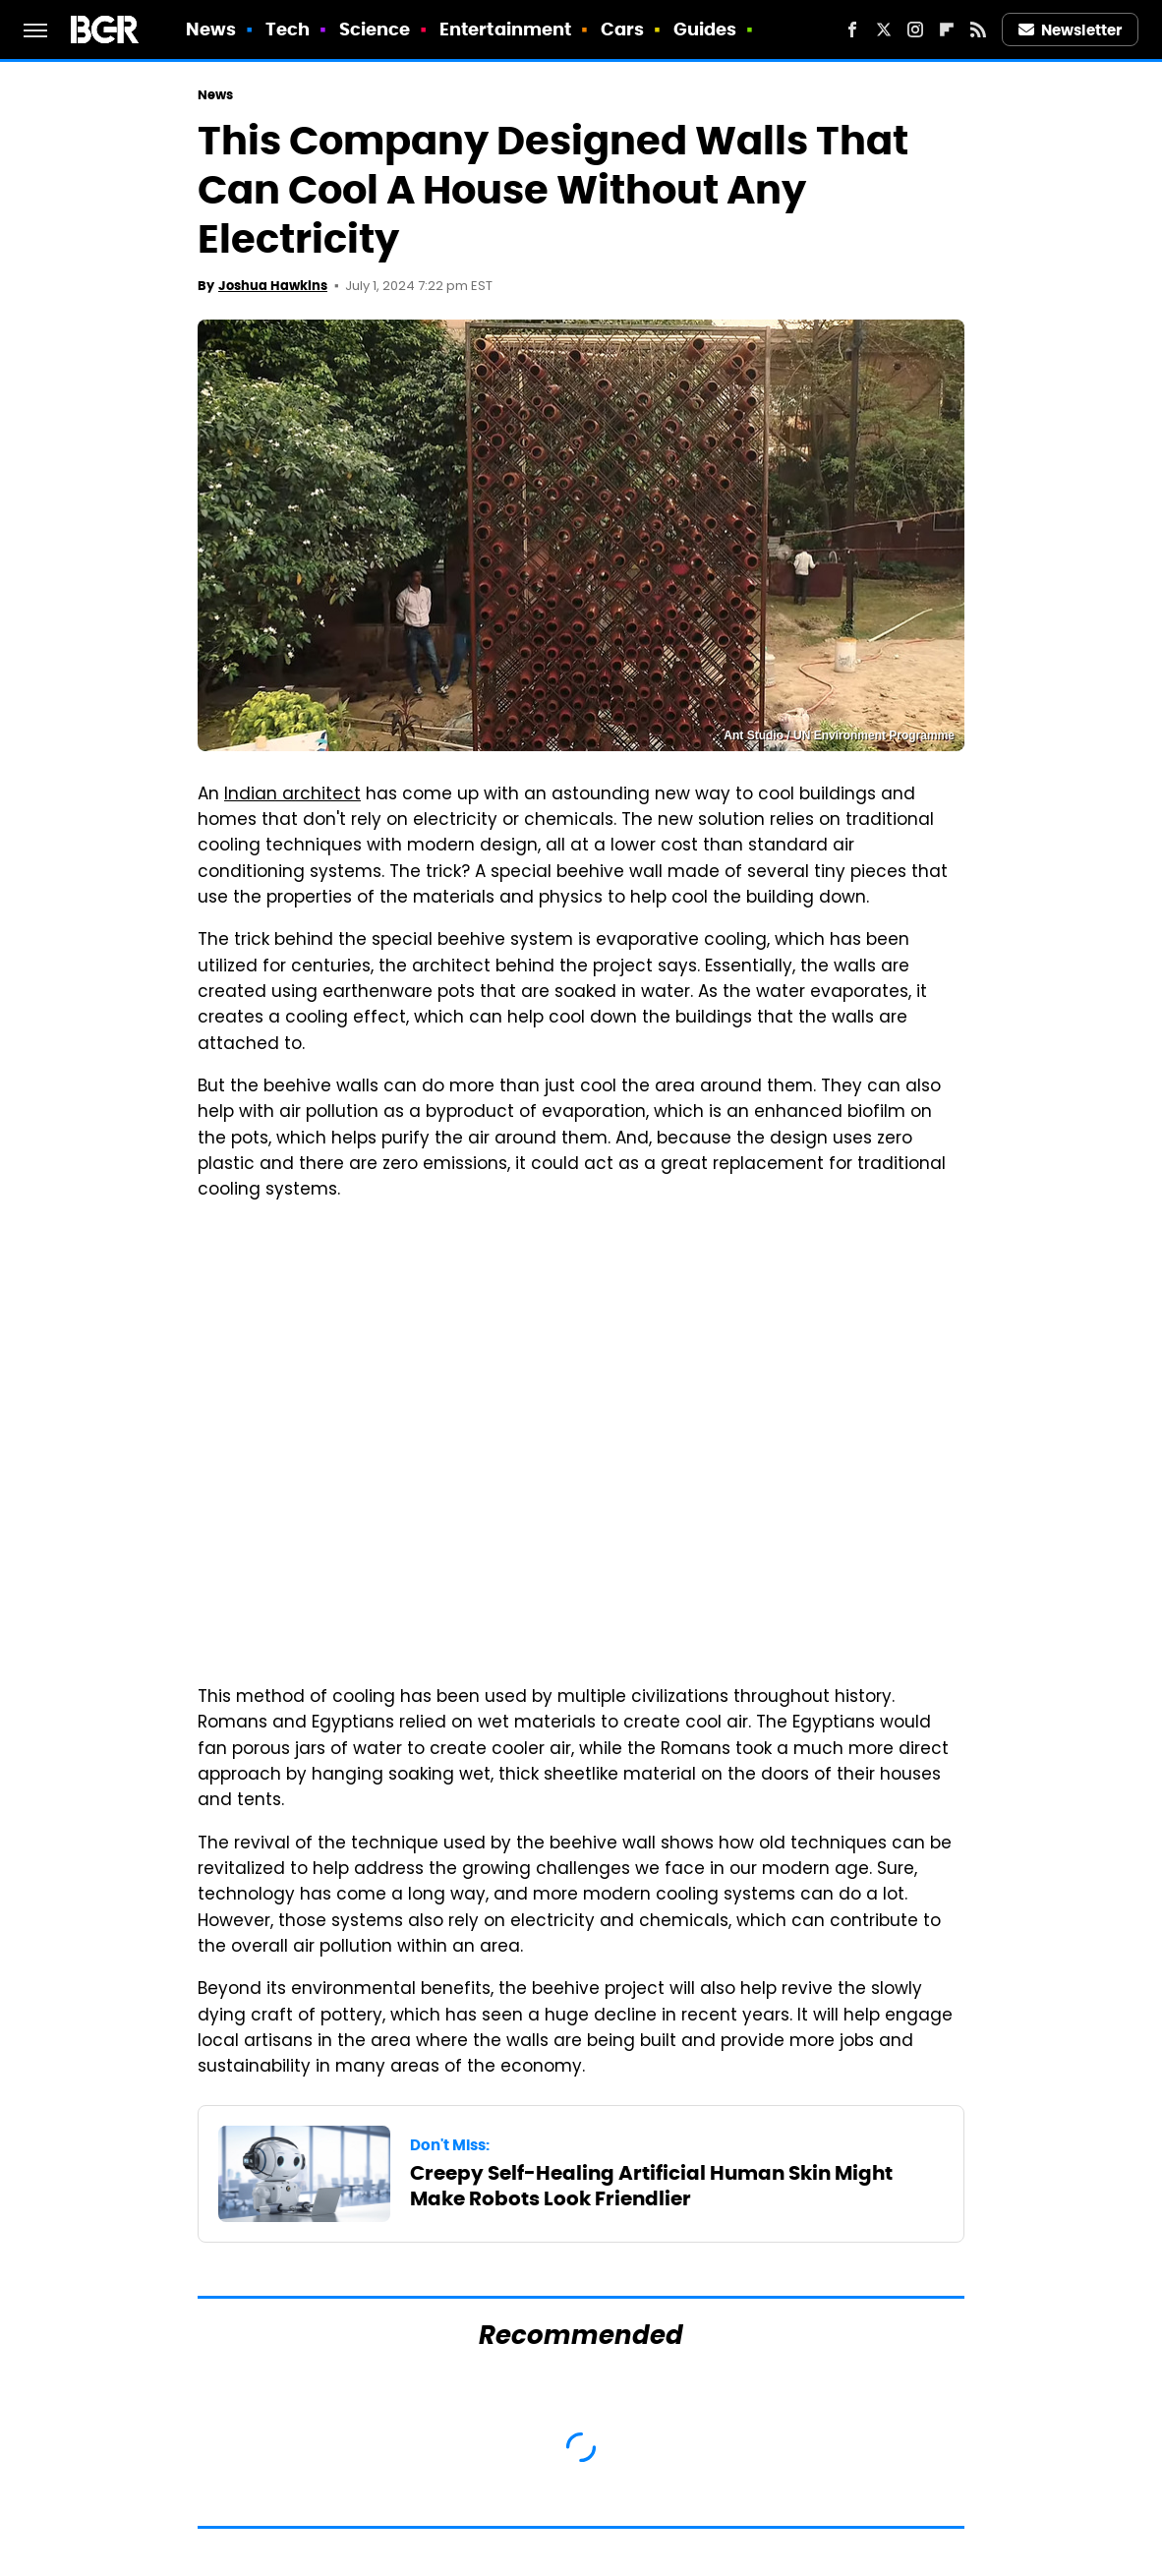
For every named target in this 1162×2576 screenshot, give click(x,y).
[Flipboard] (947, 29)
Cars (622, 29)
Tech (287, 29)
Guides (705, 29)
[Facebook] (852, 29)
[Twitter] (884, 29)
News (211, 29)
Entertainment (505, 29)
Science (375, 29)
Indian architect (292, 795)
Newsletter (1070, 30)
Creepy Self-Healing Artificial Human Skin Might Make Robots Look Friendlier (651, 2185)
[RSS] (978, 29)
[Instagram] (915, 29)
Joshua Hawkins (272, 285)
